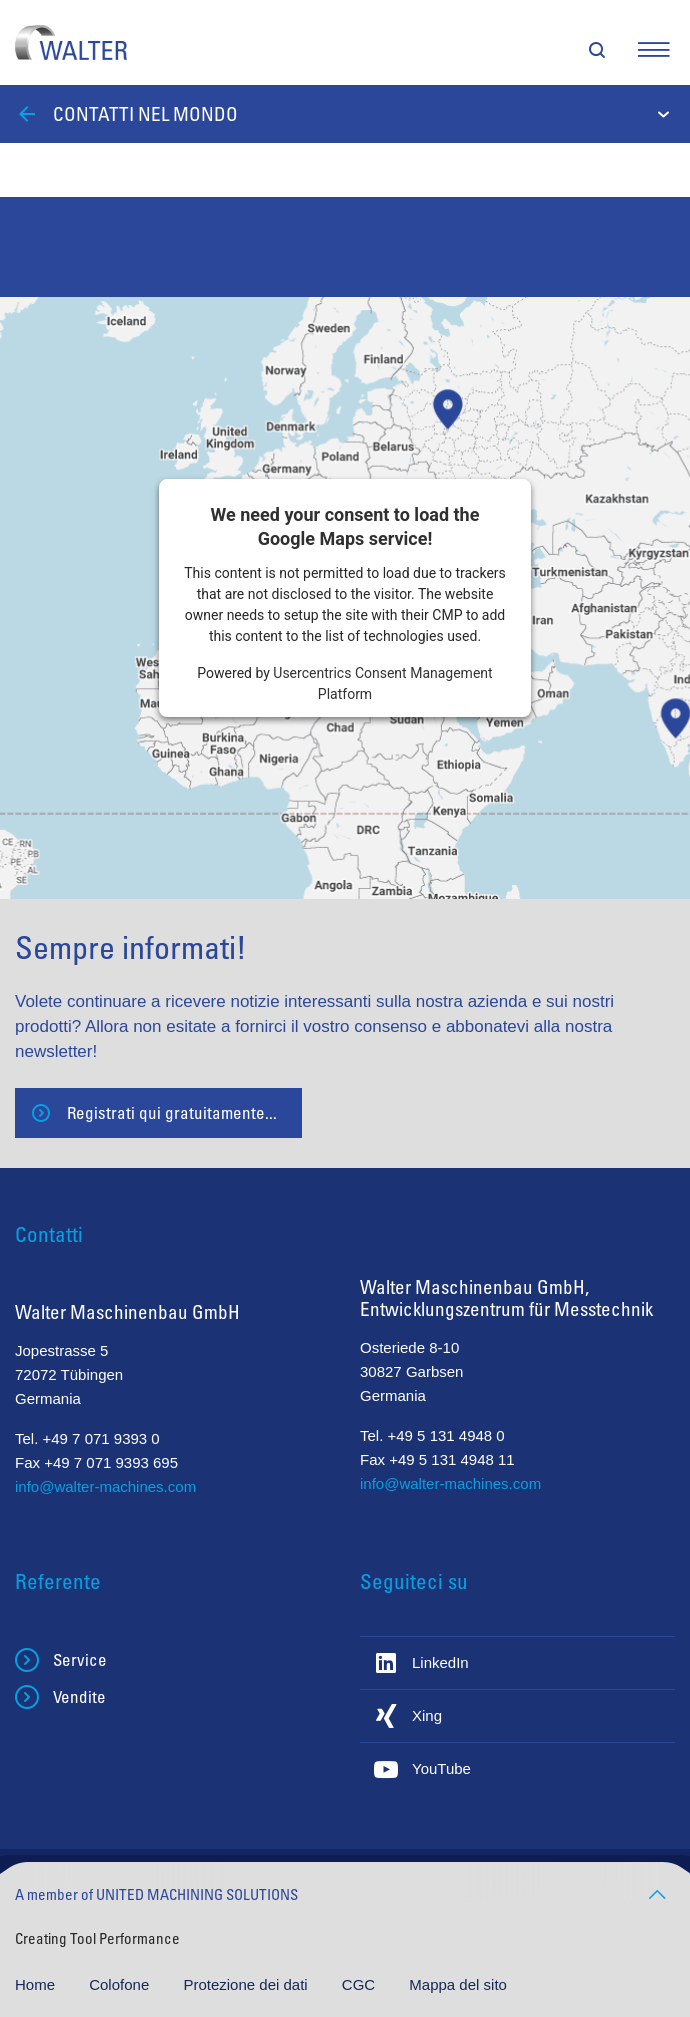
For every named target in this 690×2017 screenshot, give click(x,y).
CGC (361, 1984)
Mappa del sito (458, 1984)
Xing (427, 1715)
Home (37, 1984)
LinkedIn (440, 1662)
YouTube (441, 1768)
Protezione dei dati (247, 1984)
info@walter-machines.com (105, 1486)
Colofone (121, 1984)
